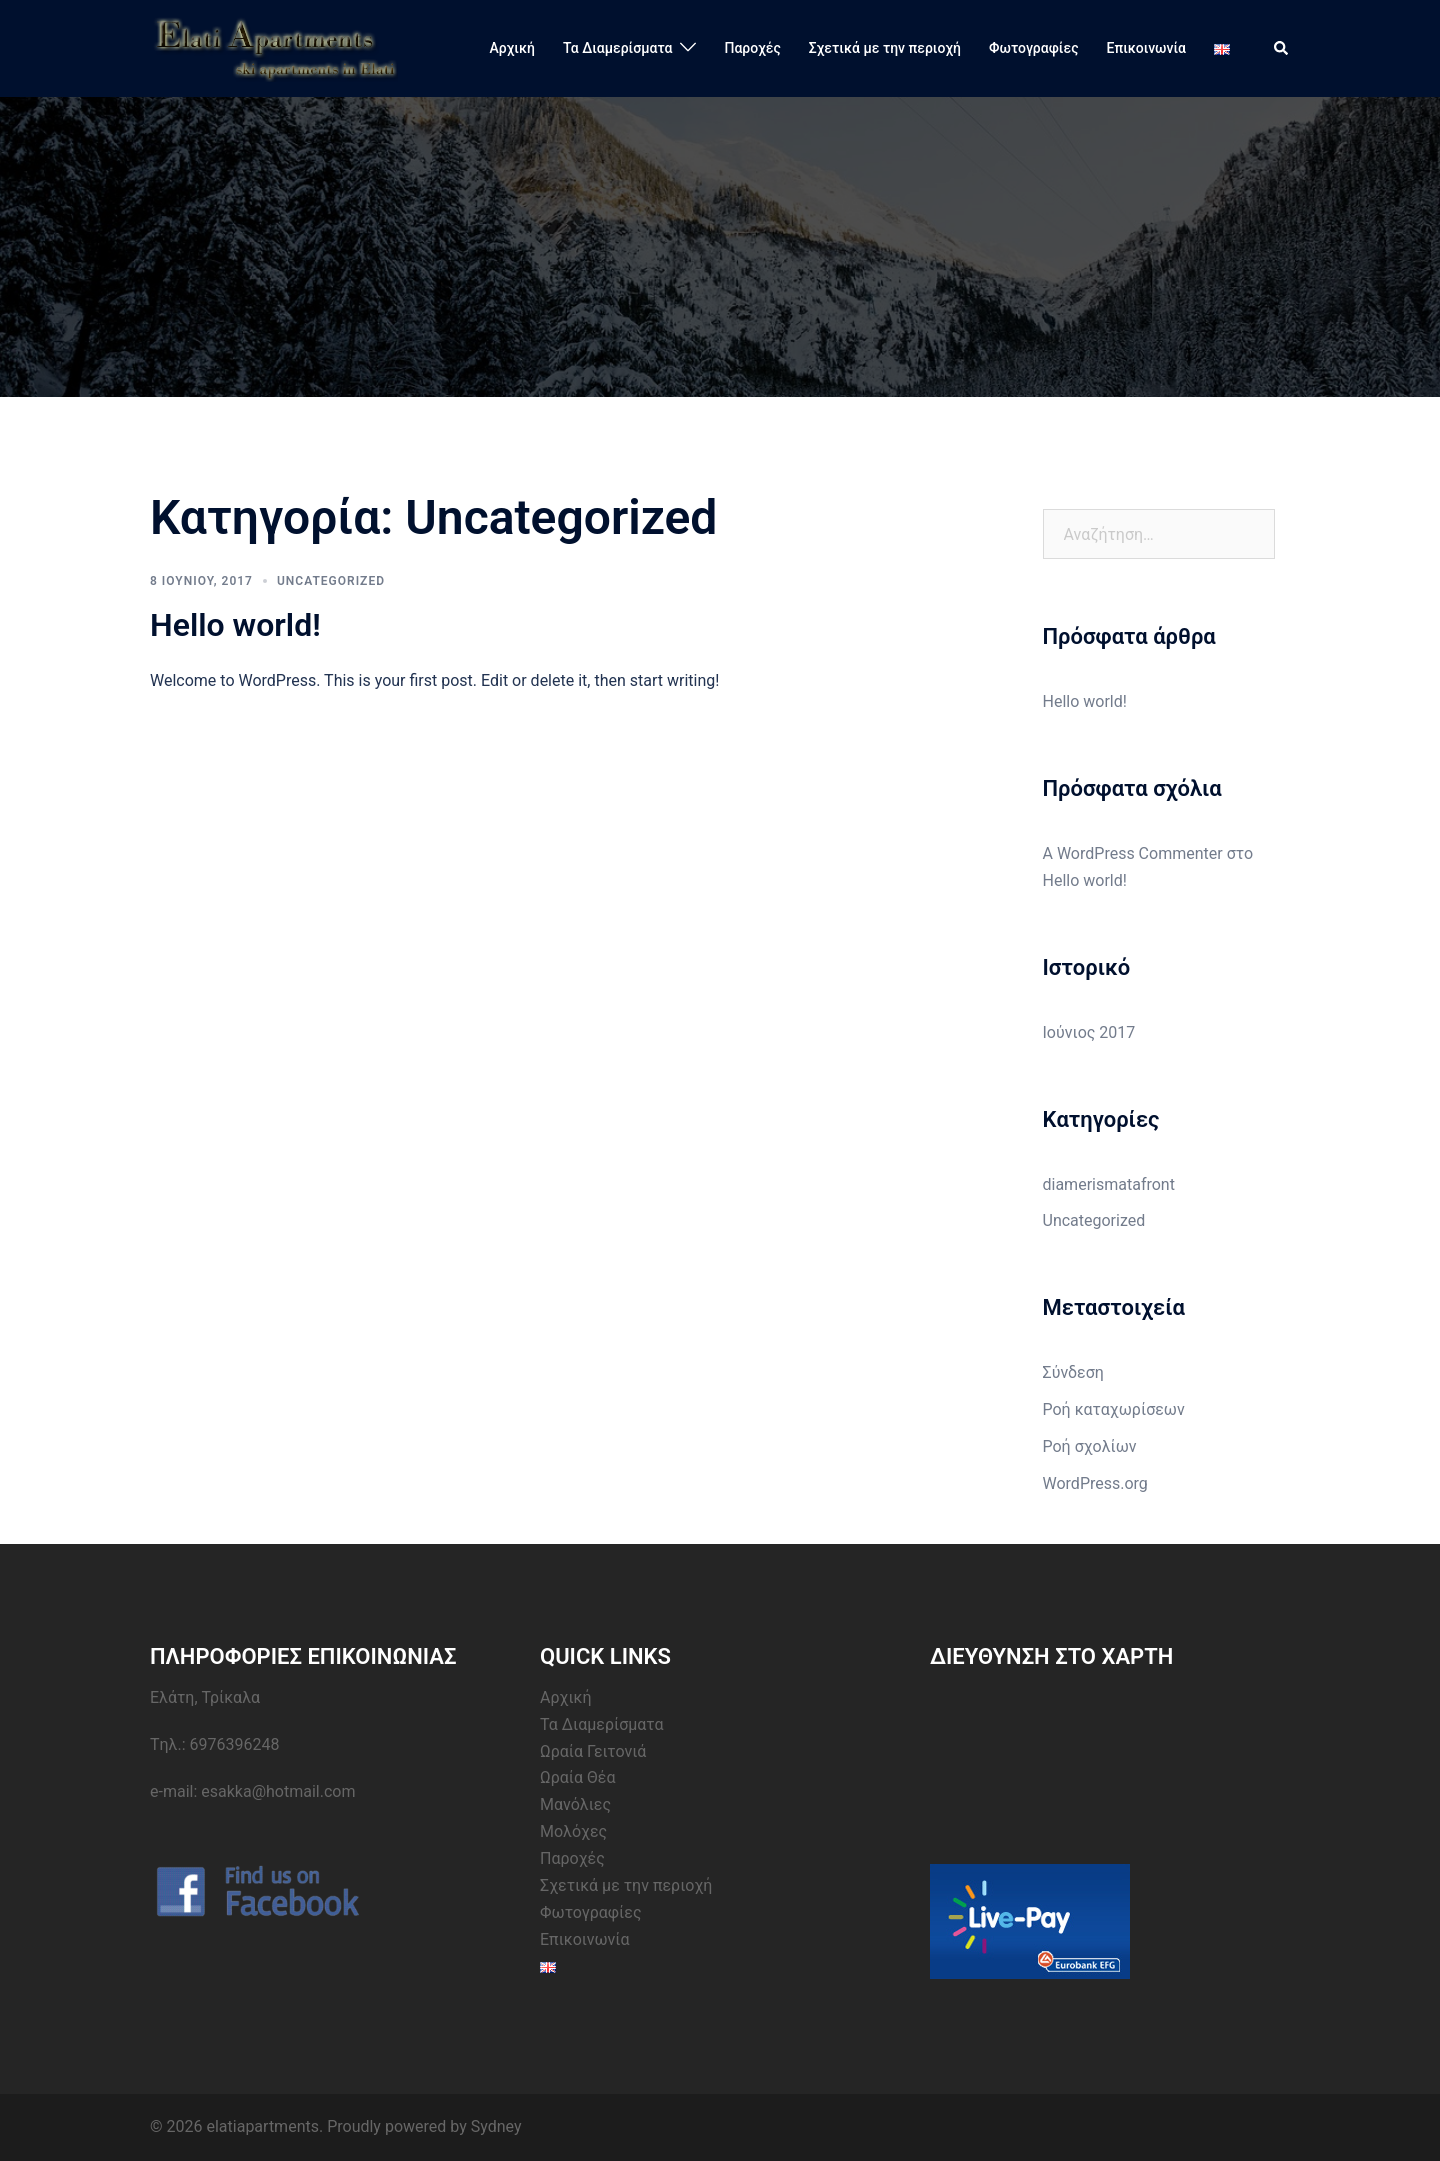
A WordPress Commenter (1133, 853)
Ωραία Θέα (578, 1777)
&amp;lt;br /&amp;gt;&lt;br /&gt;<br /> (1080, 1760)
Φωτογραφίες (1034, 48)
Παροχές (752, 48)
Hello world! (235, 625)
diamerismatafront (1109, 1184)
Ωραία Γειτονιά (593, 1751)
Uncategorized (331, 581)
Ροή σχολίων (1090, 1446)
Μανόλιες (575, 1804)
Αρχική (512, 48)
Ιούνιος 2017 (1089, 1032)
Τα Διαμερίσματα (618, 48)
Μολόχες (573, 1831)
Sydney (496, 2126)
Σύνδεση (1073, 1372)
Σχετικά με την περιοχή (885, 48)
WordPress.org (1095, 1483)
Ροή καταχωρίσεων (1114, 1409)
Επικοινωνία (1147, 48)
